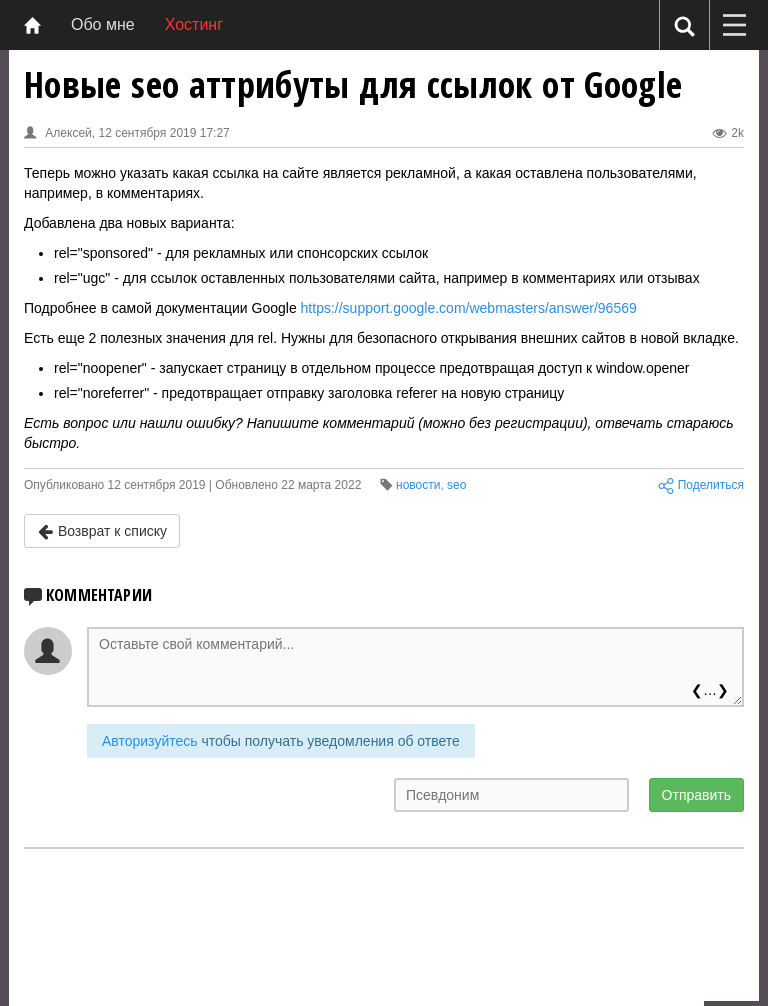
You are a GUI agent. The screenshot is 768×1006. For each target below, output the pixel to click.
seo (456, 485)
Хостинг (194, 24)
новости (418, 485)
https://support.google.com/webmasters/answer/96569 (469, 308)
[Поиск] (684, 25)
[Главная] (32, 25)
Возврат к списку (102, 531)
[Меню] (734, 25)
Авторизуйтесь (150, 741)
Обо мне (103, 24)
